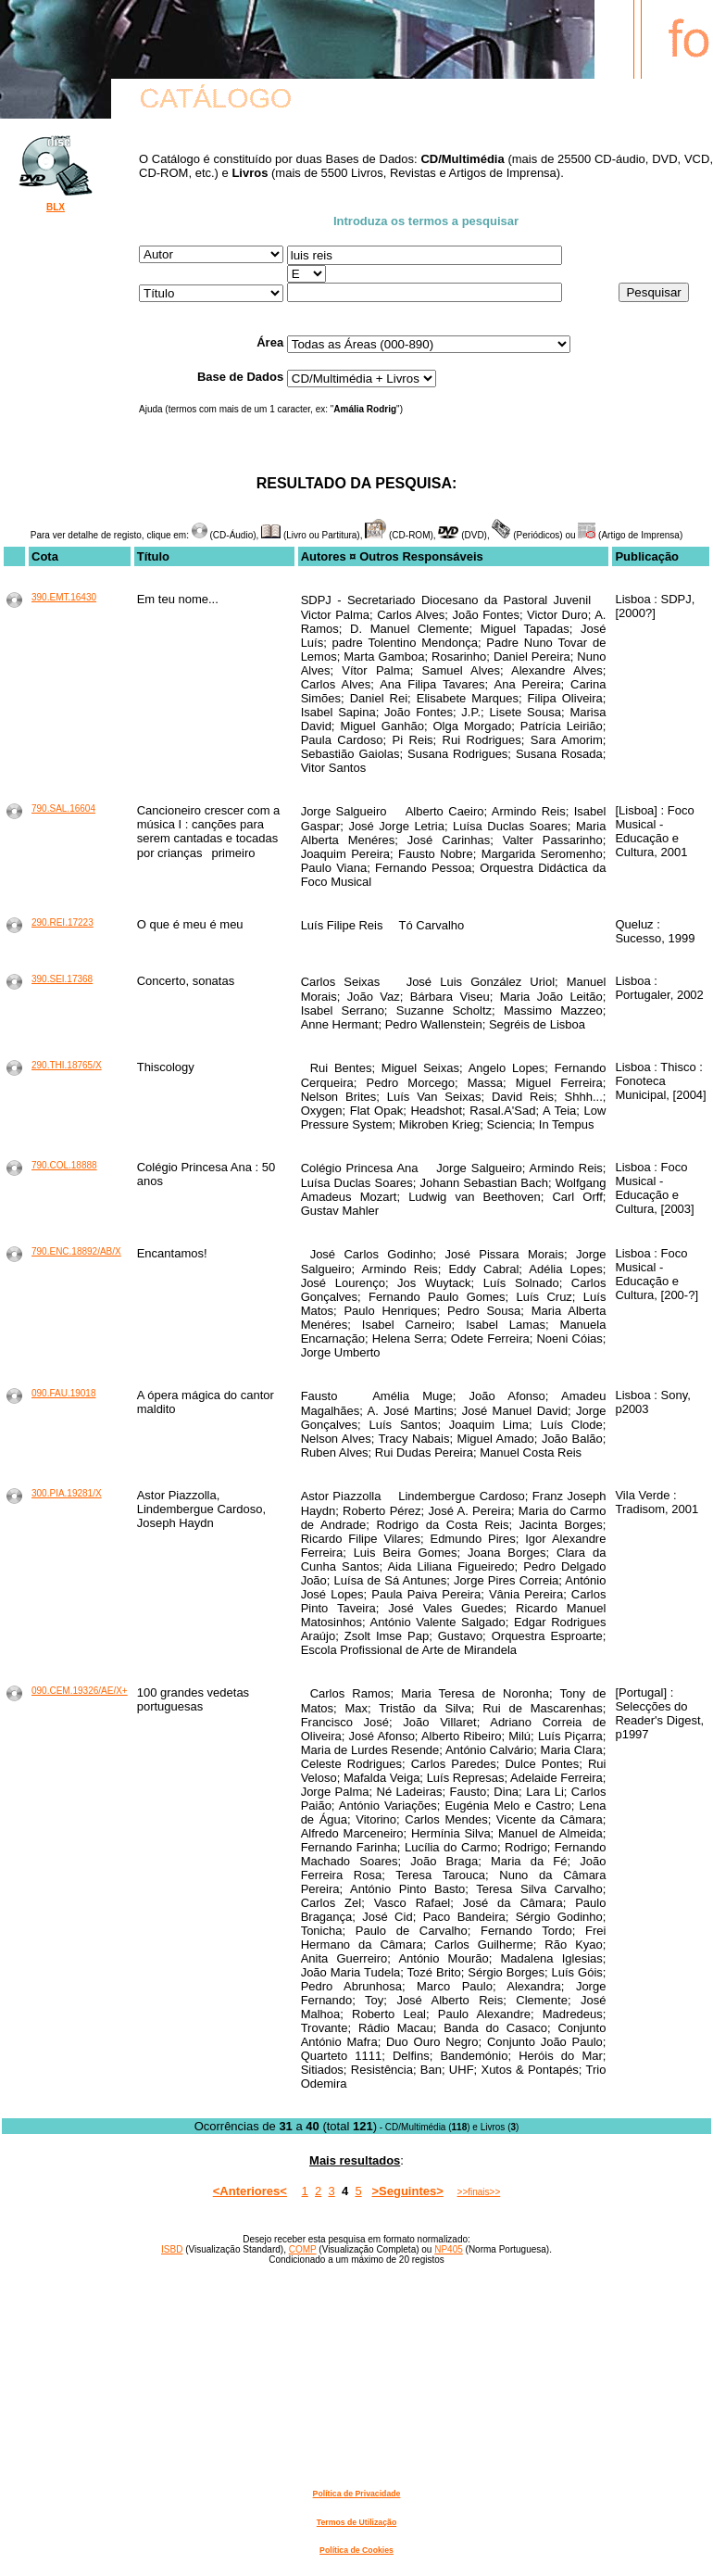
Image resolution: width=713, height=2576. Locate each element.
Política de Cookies (356, 2550)
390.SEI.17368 (62, 979)
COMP (303, 2249)
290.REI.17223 (62, 922)
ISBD (171, 2249)
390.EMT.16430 (63, 597)
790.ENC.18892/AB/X (76, 1251)
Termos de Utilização (356, 2522)
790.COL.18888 (64, 1165)
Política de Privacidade (357, 2493)
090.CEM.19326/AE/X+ (79, 1691)
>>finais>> (479, 2192)
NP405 (448, 2249)
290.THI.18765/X (66, 1065)
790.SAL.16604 (63, 808)
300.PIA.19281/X (66, 1493)
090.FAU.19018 (63, 1393)
